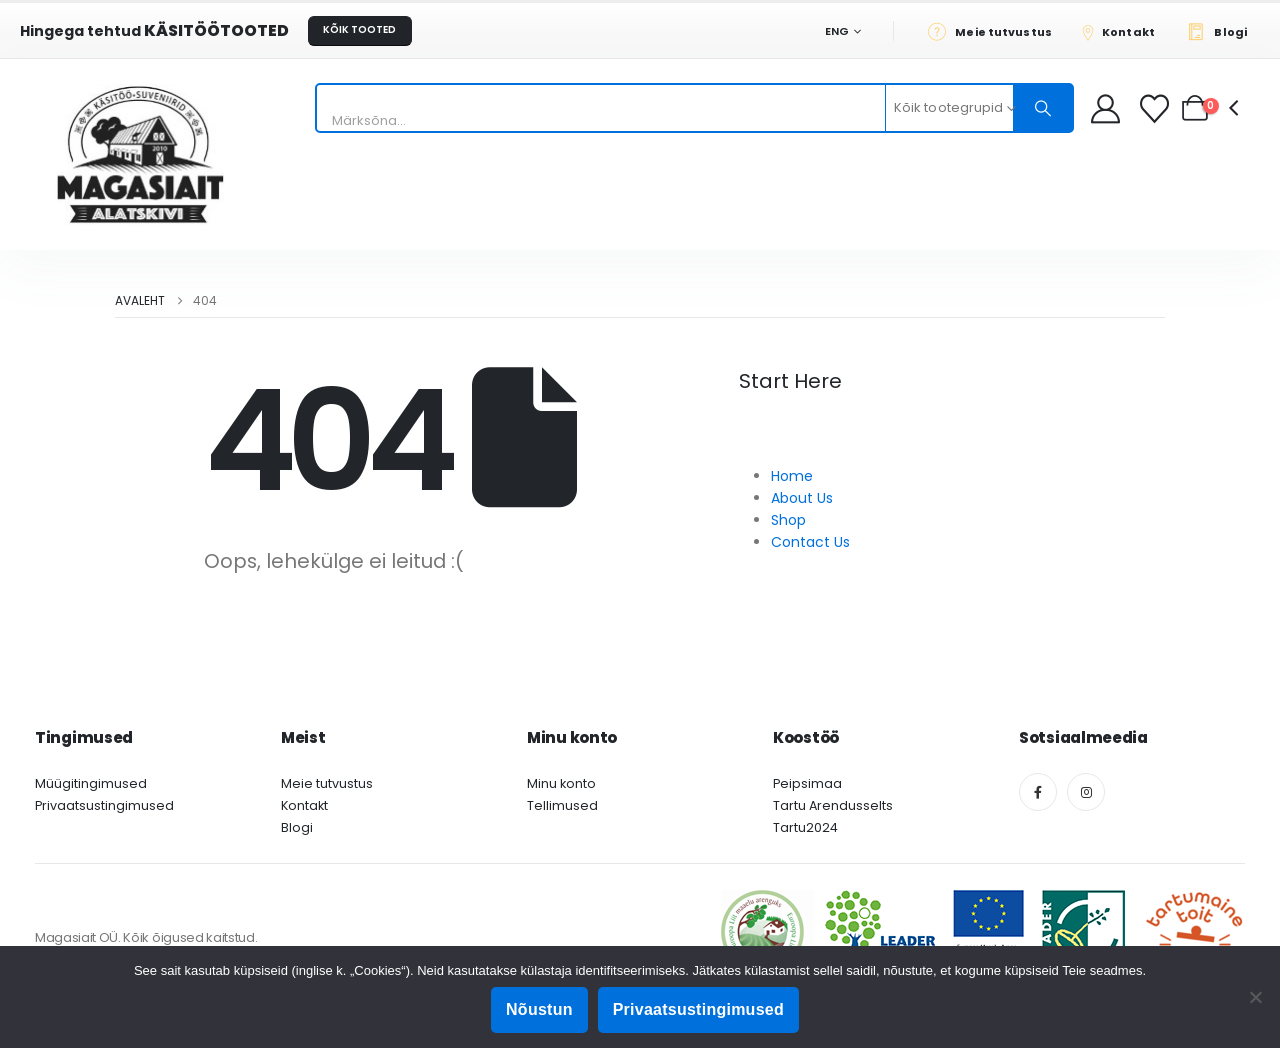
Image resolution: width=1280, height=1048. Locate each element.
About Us (802, 498)
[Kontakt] (1125, 31)
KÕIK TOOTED (359, 29)
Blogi (297, 827)
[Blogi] (1222, 31)
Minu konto (561, 783)
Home (792, 476)
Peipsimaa (807, 783)
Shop (788, 520)
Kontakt (304, 805)
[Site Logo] (140, 154)
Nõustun (539, 1009)
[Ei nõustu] (1255, 997)
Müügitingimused (91, 783)
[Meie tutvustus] (995, 31)
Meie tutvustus (327, 783)
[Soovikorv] (1156, 108)
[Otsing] (1043, 108)
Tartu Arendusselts (833, 805)
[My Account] (1105, 108)
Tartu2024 (805, 827)
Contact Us (810, 542)
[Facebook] (1038, 792)
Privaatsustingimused (104, 805)
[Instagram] (1086, 792)
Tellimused (562, 805)
